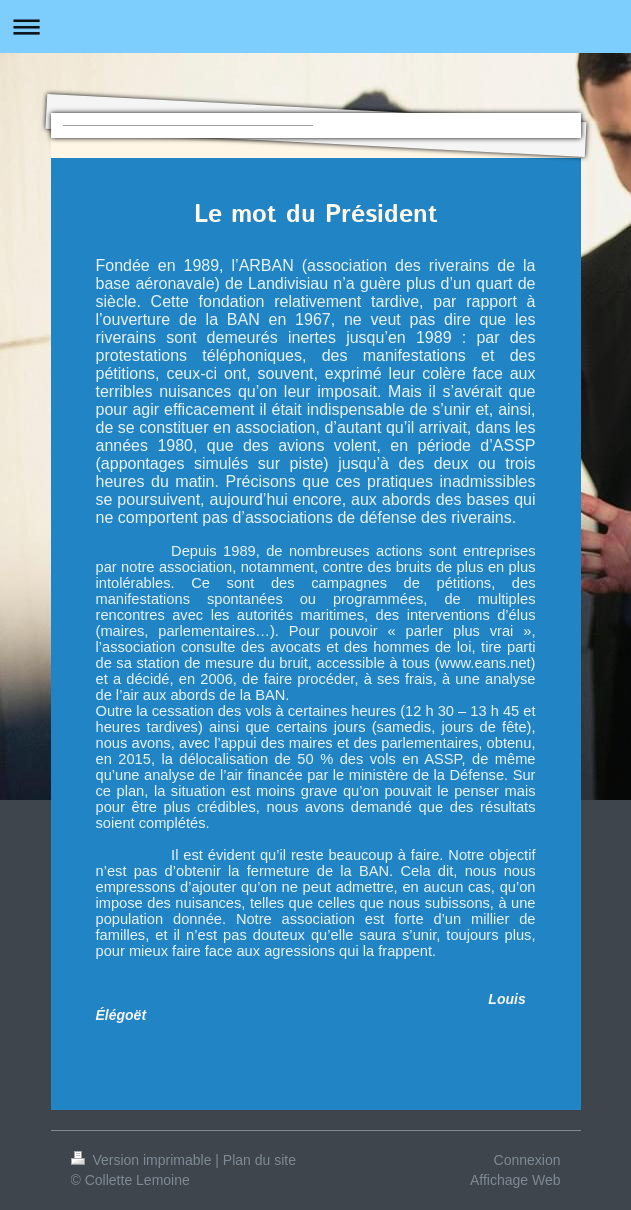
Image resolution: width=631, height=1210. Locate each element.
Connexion (527, 1160)
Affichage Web (515, 1180)
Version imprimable (143, 1160)
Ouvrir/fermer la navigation (315, 26)
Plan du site (259, 1160)
